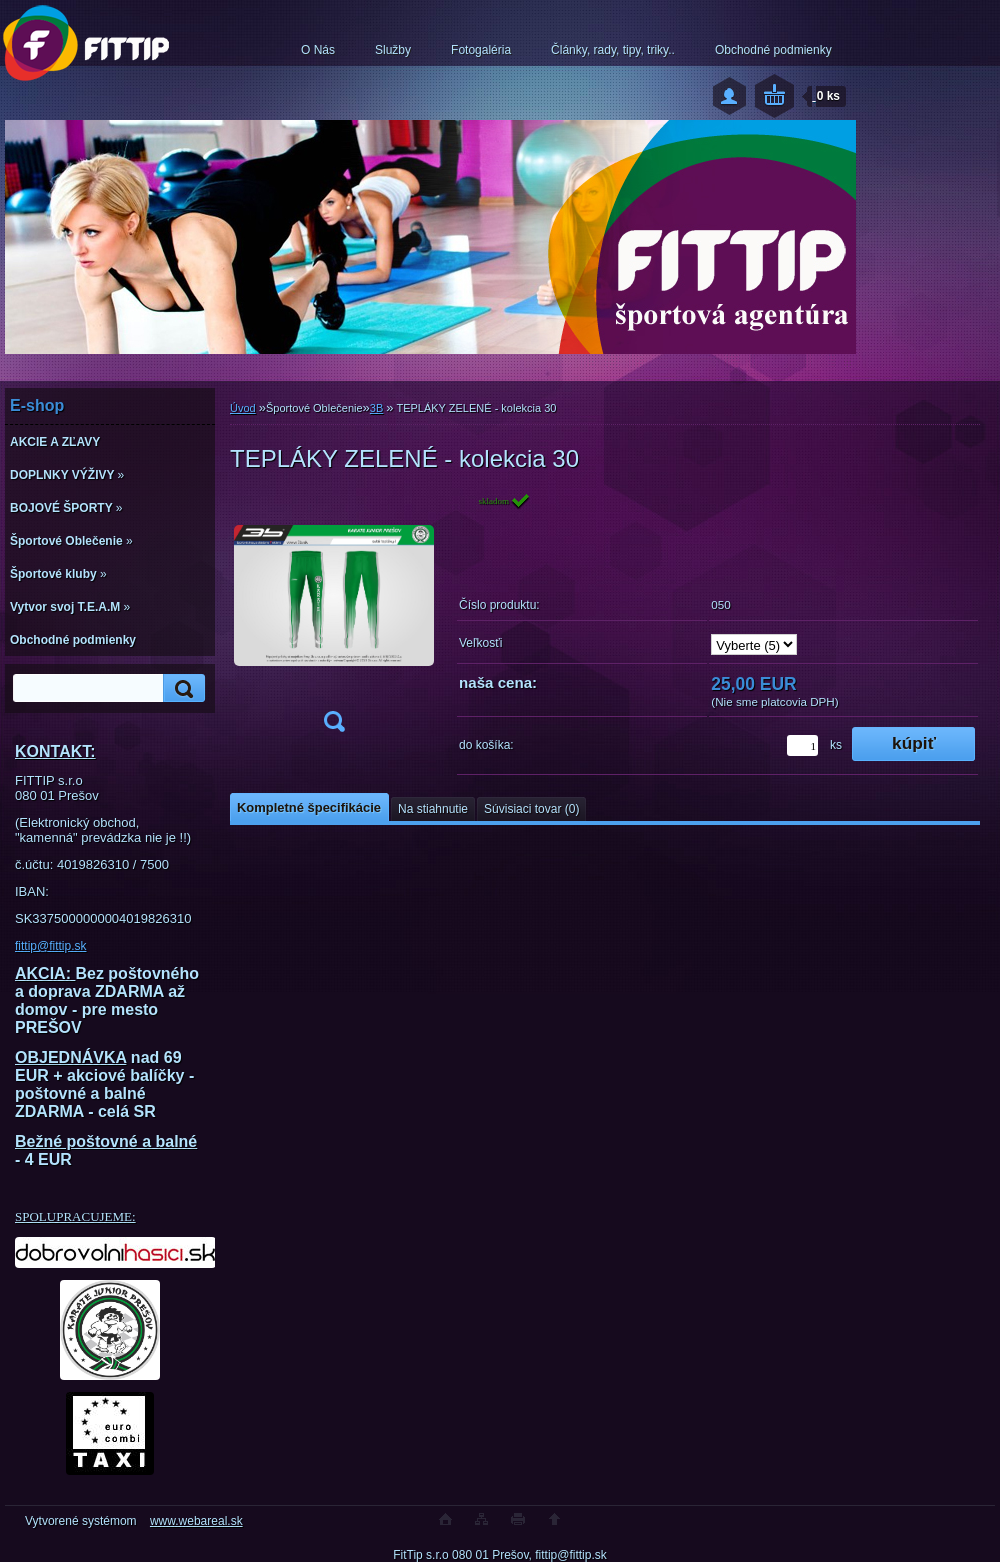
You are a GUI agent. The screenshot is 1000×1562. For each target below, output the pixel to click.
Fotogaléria (481, 50)
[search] (181, 688)
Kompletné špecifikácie (309, 807)
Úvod (243, 408)
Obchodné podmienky (773, 50)
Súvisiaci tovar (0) (531, 809)
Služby (393, 50)
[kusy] (802, 745)
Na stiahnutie (433, 809)
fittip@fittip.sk (51, 946)
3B (376, 408)
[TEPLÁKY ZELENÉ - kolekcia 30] (334, 618)
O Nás (318, 50)
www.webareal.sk (196, 1521)
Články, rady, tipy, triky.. (613, 50)
